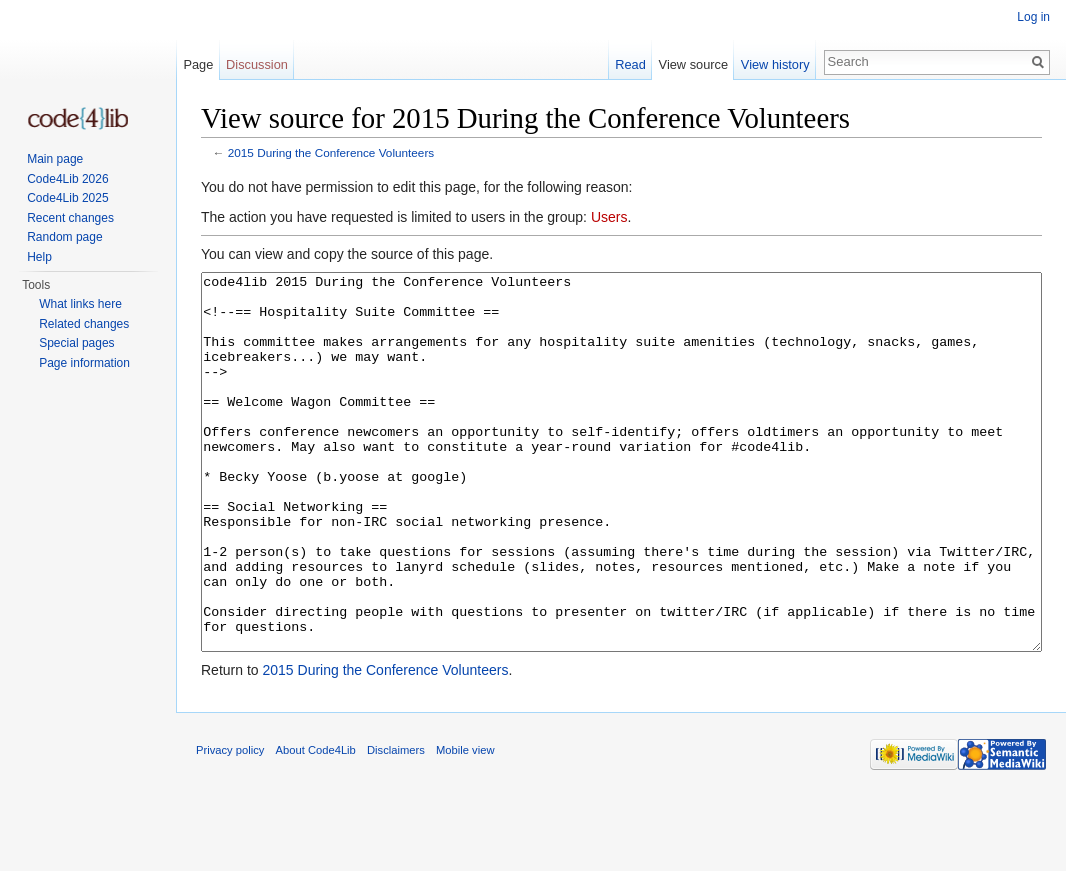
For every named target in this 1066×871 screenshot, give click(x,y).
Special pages (76, 343)
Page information (84, 363)
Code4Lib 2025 (67, 198)
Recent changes (70, 218)
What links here (80, 304)
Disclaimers (396, 825)
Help (39, 257)
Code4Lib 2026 (67, 179)
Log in (1033, 17)
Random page (64, 237)
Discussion (257, 64)
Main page (55, 159)
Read (630, 64)
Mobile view (465, 825)
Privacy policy (230, 825)
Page (198, 64)
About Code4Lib (316, 825)
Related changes (84, 324)
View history (775, 64)
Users (609, 217)
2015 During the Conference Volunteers (331, 152)
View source (693, 64)
